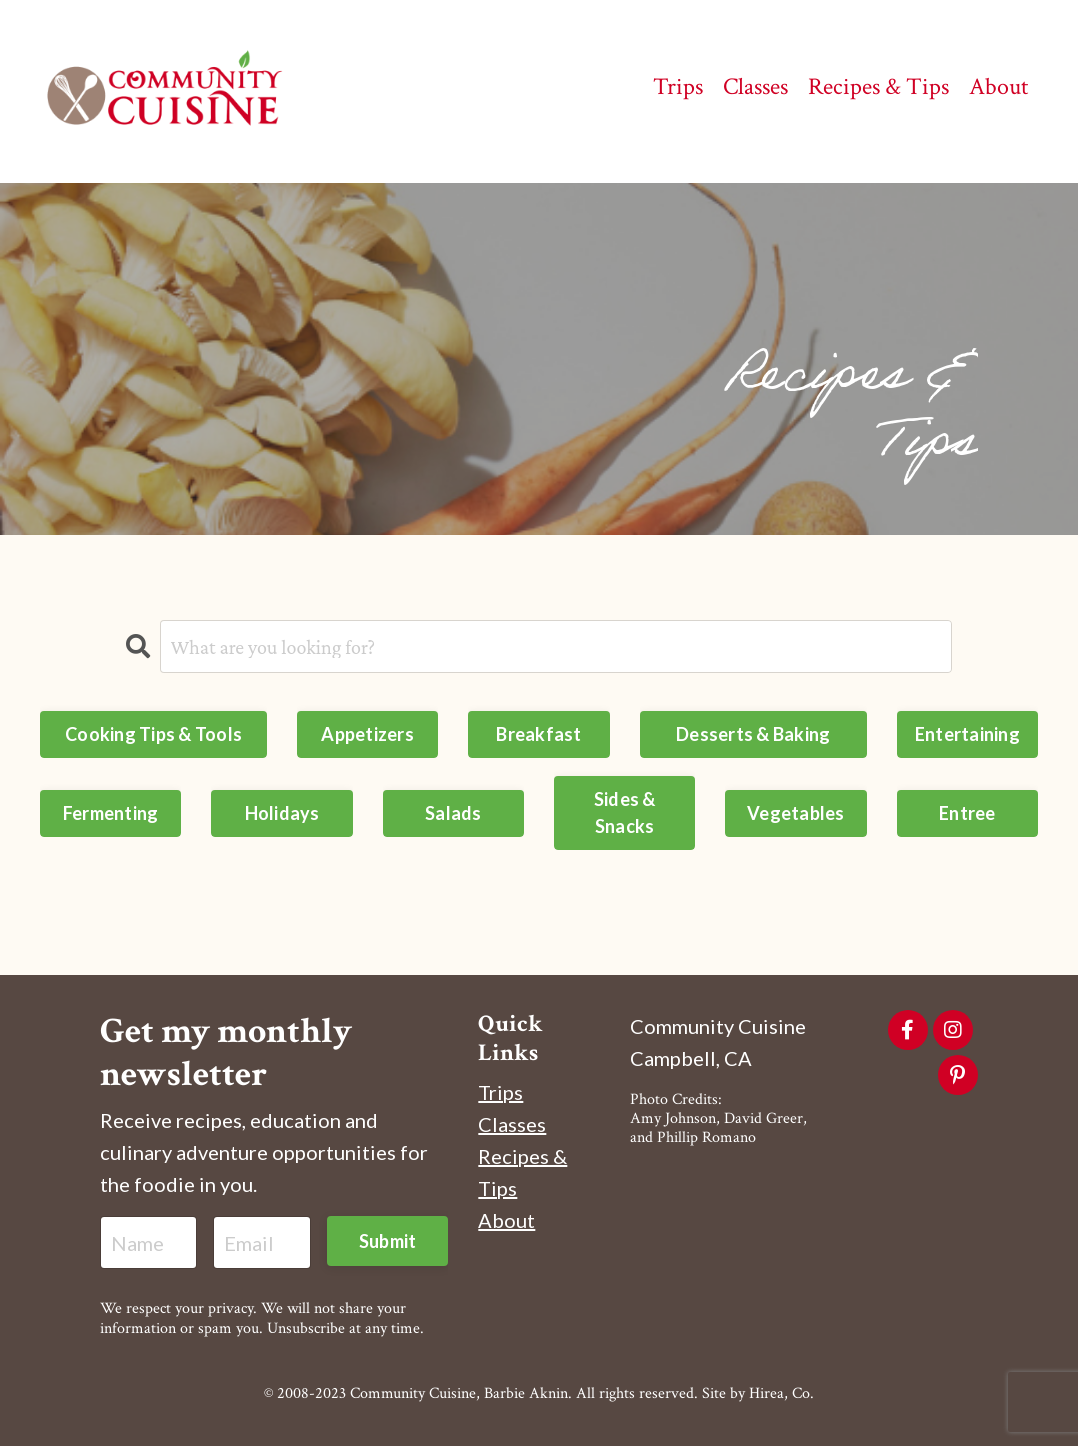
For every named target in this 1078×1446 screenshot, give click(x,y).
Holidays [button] (282, 813)
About (506, 1220)
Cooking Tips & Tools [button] (153, 734)
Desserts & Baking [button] (753, 734)
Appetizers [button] (367, 734)
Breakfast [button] (538, 734)
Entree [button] (967, 813)
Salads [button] (453, 813)
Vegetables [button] (796, 813)
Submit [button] (388, 1241)
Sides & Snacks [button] (625, 812)
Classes (512, 1124)
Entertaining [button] (967, 734)
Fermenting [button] (111, 813)
